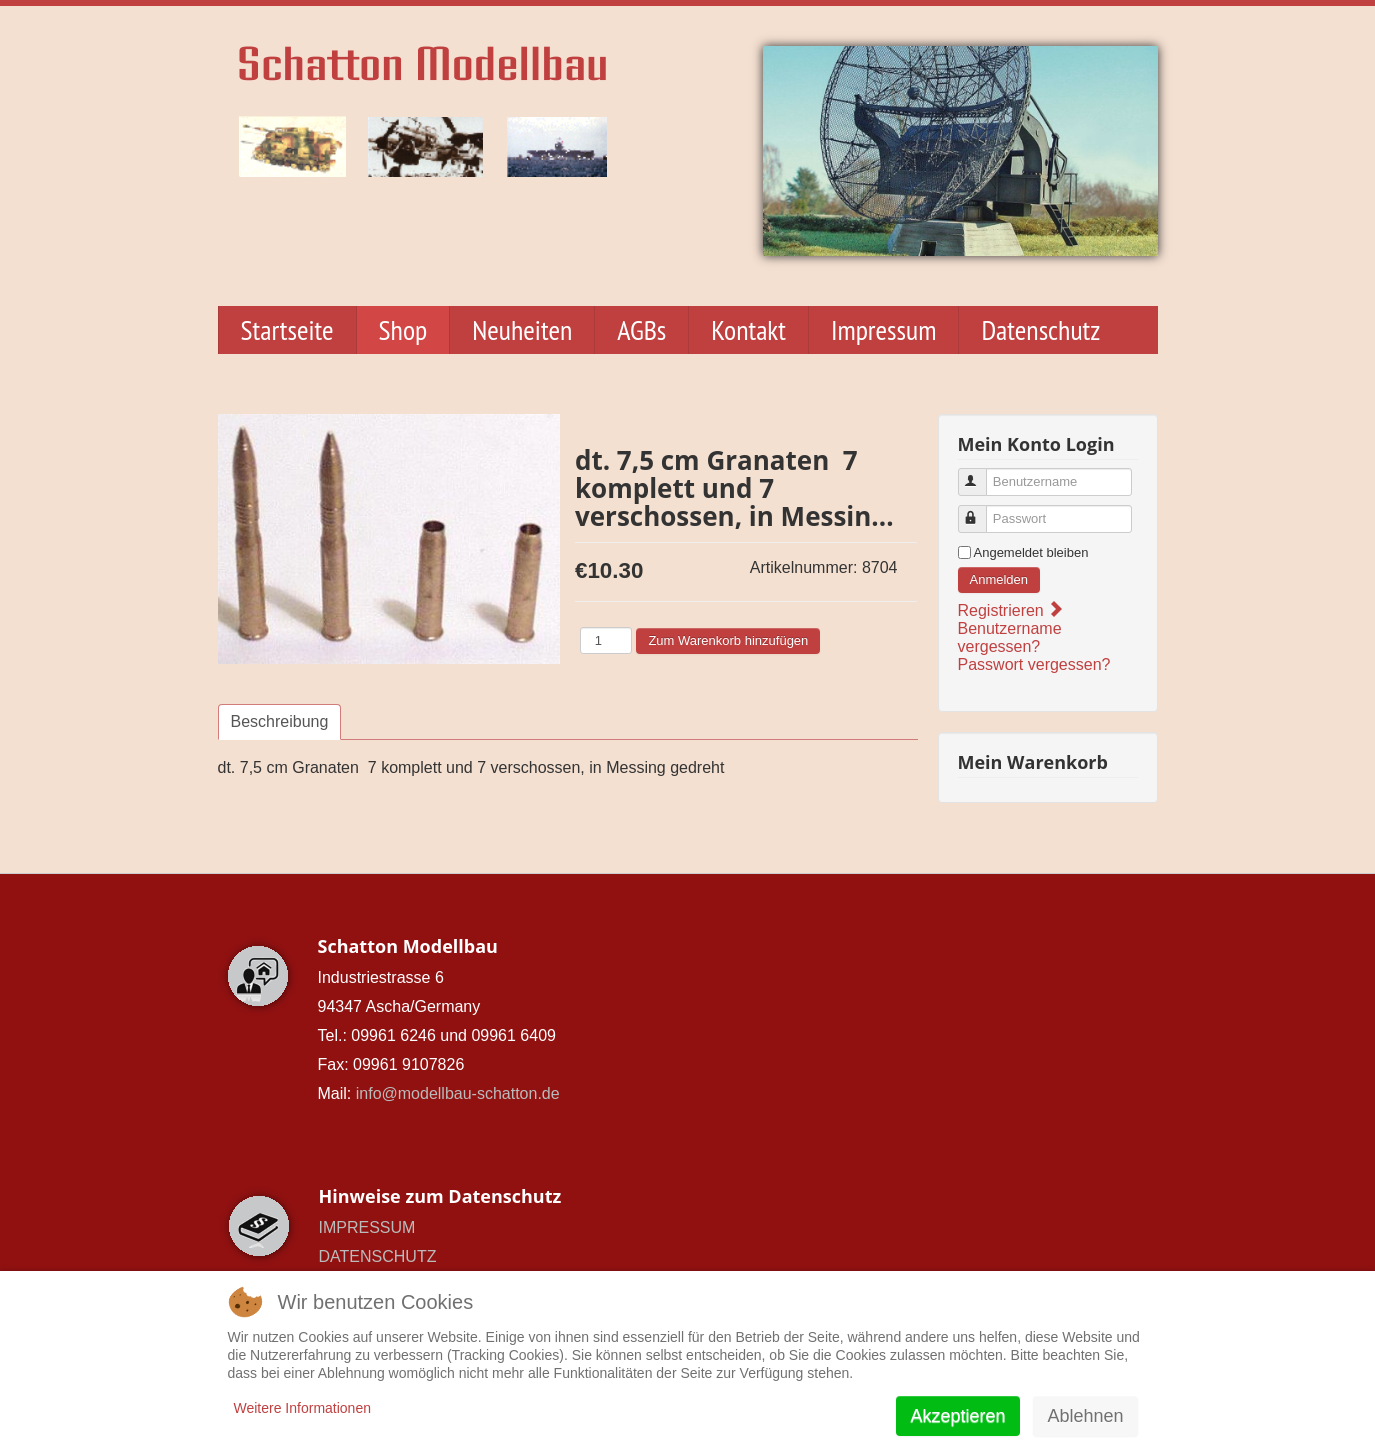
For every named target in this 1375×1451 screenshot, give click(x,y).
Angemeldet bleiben (1031, 552)
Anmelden (999, 579)
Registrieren (1010, 610)
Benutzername (981, 473)
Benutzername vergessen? (1010, 637)
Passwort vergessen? (1034, 664)
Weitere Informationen (302, 1408)
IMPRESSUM (367, 1227)
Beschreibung (280, 721)
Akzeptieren (957, 1416)
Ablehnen (1085, 1416)
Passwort (981, 510)
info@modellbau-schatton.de (458, 1093)
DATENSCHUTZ (378, 1256)
